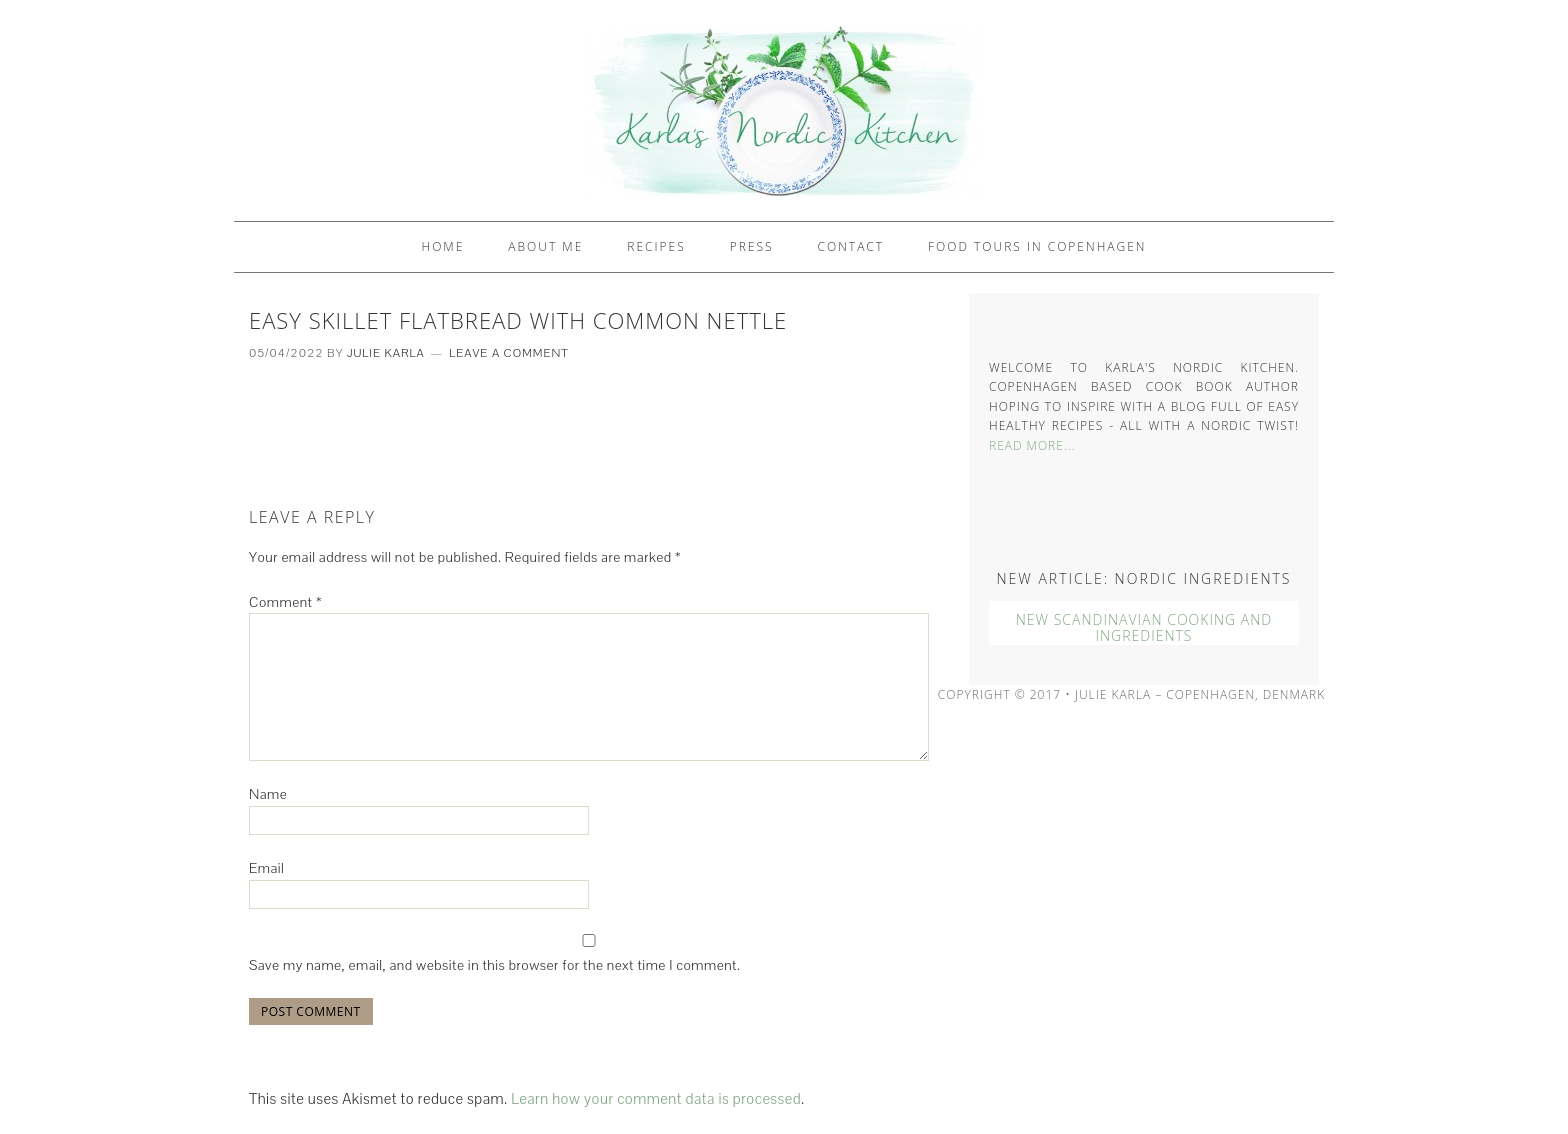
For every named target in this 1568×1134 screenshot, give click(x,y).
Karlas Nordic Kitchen (784, 110)
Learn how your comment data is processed (656, 1098)
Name (268, 794)
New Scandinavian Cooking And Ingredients (1144, 628)
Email (266, 868)
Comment (285, 602)
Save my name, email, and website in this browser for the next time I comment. (494, 965)
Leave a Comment (509, 353)
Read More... (1032, 445)
